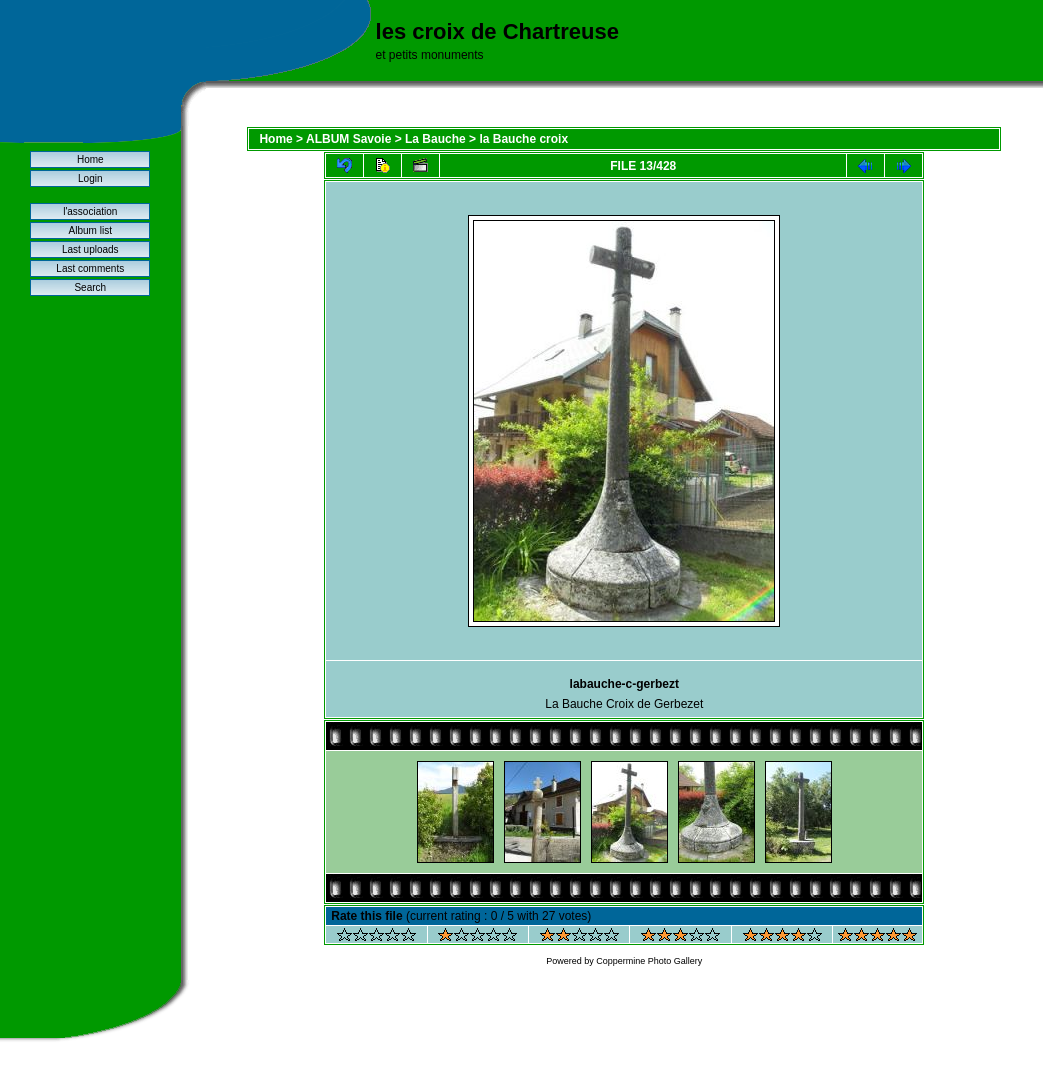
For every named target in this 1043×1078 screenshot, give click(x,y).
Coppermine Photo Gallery (649, 961)
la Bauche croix (523, 139)
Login (90, 178)
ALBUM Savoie (348, 139)
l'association (90, 211)
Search (90, 287)
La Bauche (435, 139)
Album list (90, 230)
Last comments (90, 268)
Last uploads (90, 249)
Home (90, 159)
